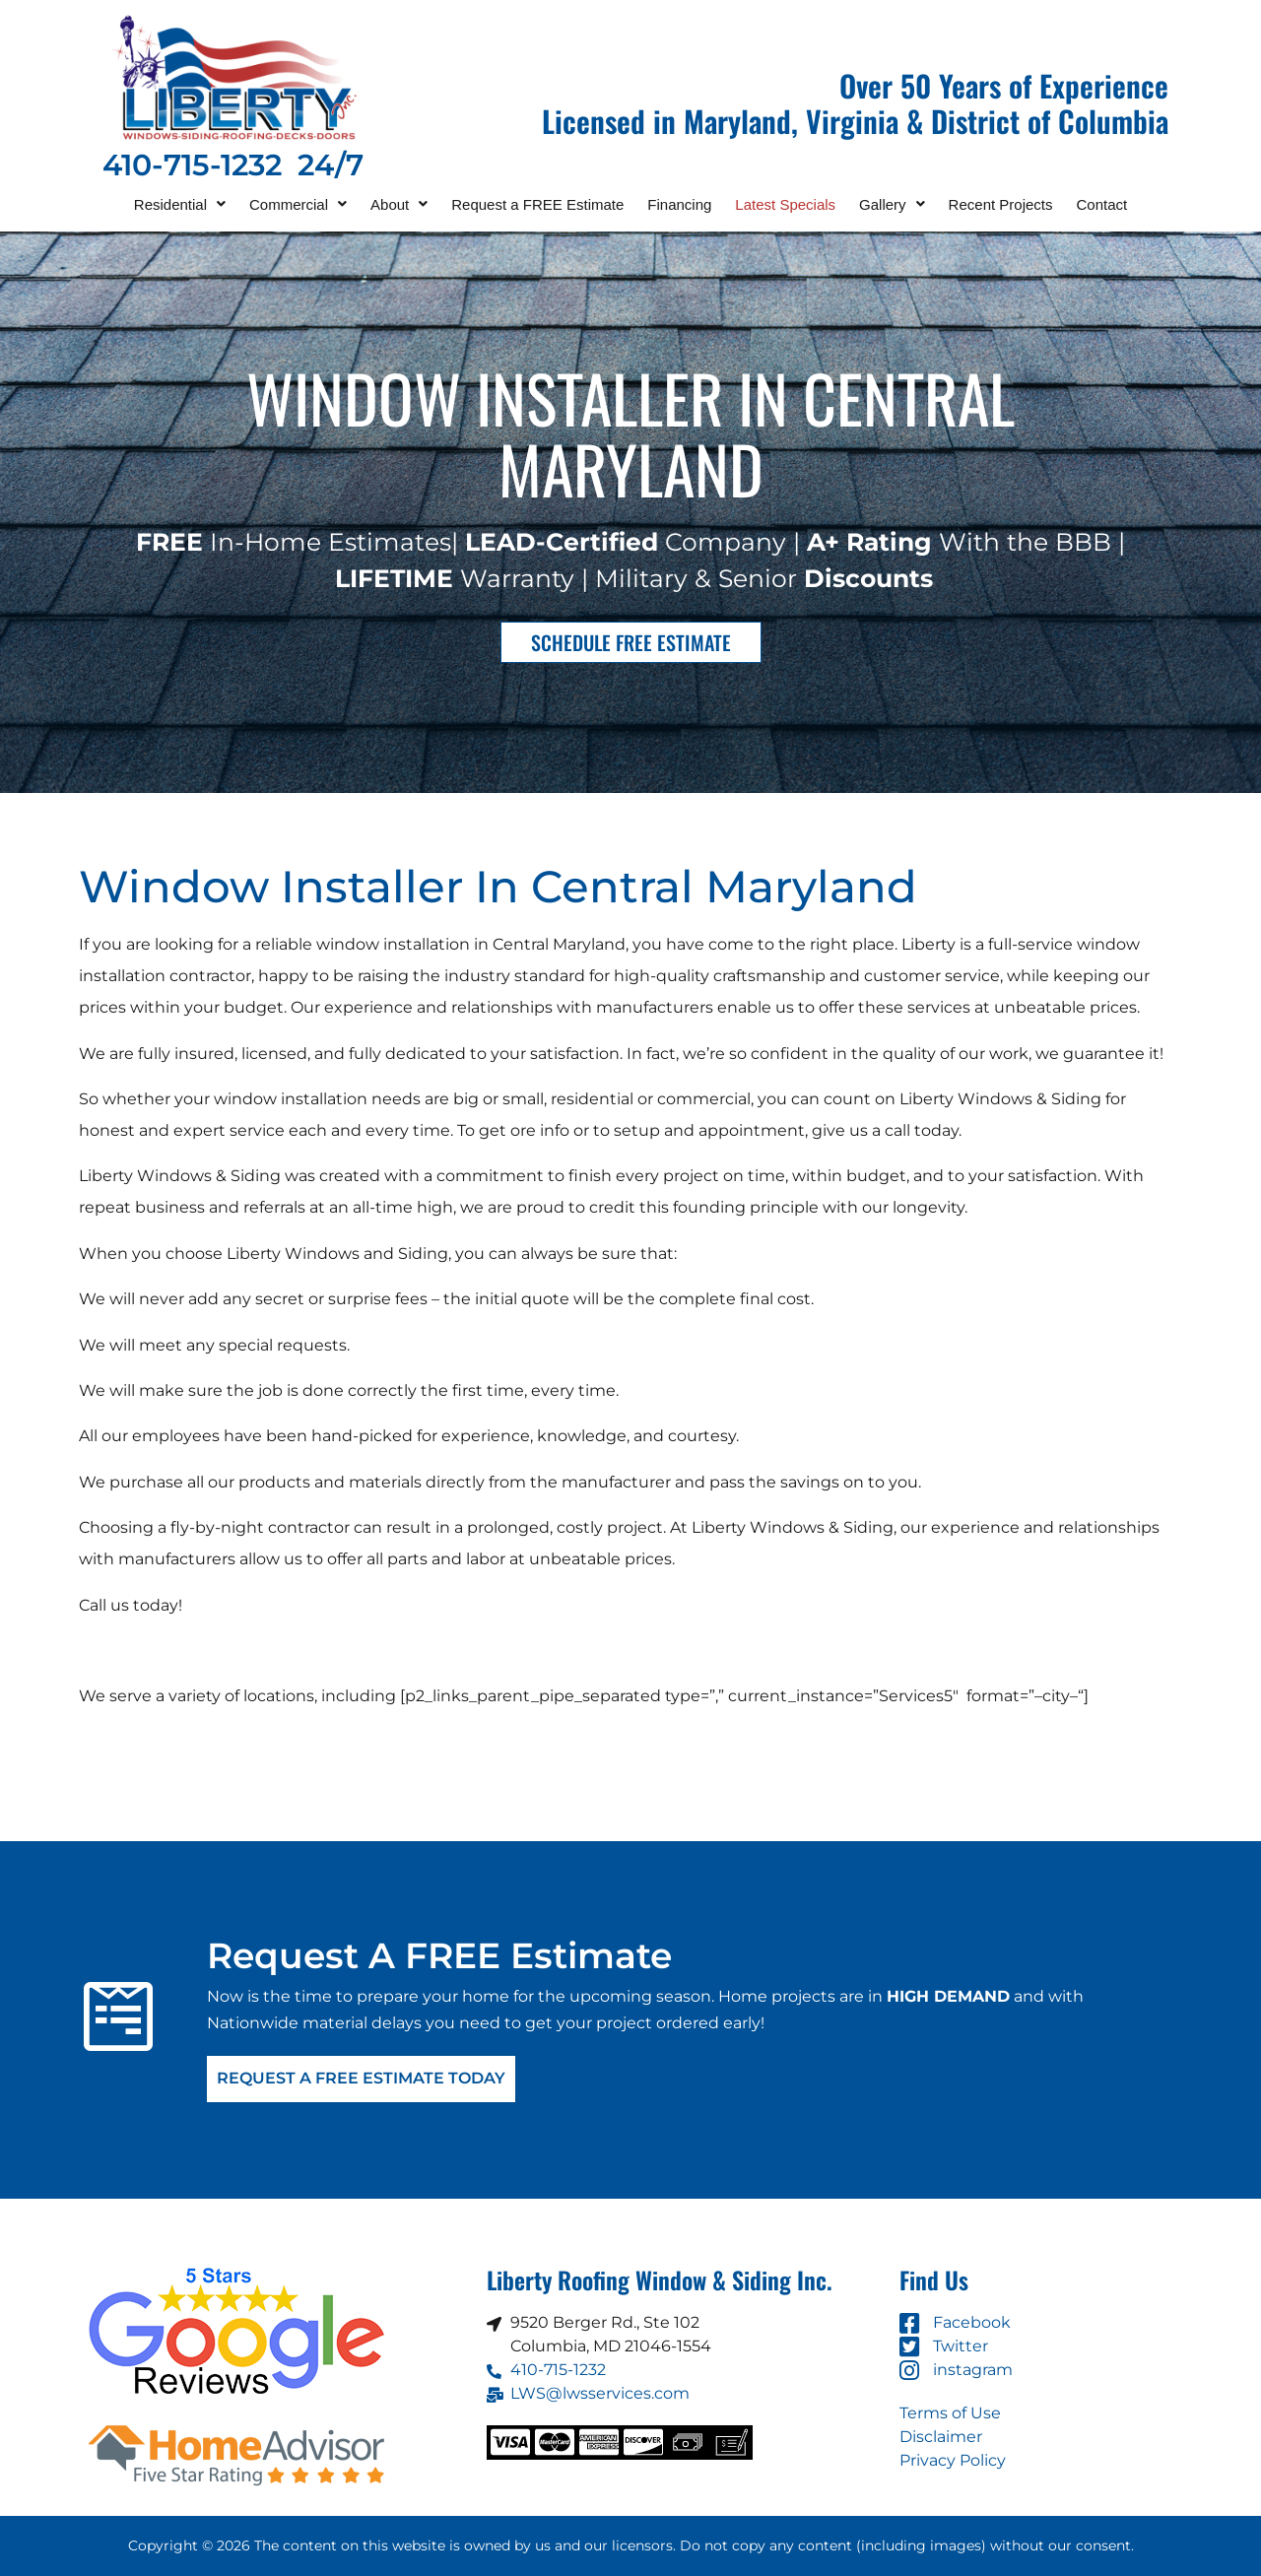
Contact (1102, 204)
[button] (179, 204)
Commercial (298, 204)
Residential (180, 204)
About (399, 204)
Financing (679, 204)
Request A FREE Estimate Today (361, 2079)
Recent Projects (1001, 204)
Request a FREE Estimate (537, 204)
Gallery (892, 204)
